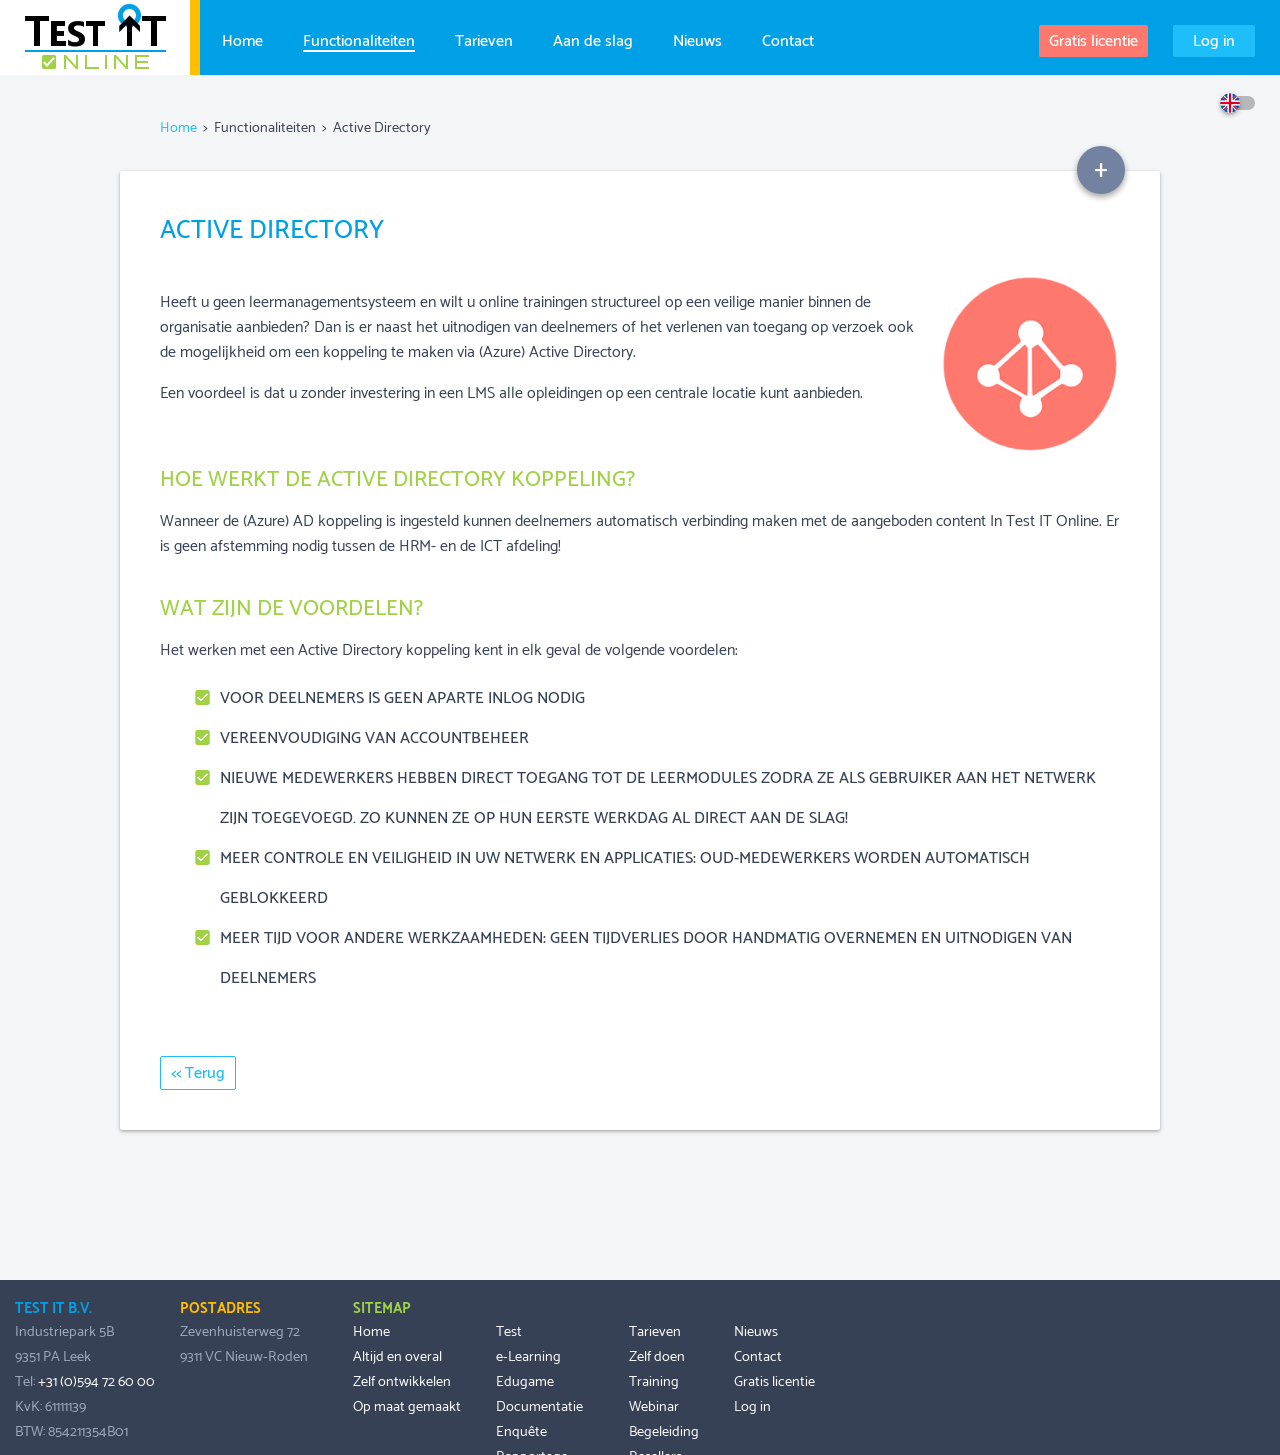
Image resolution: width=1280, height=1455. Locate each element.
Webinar (654, 1407)
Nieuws (697, 39)
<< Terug (198, 1073)
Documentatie (539, 1407)
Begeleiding (664, 1432)
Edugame (525, 1382)
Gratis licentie (1093, 41)
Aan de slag (593, 39)
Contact (788, 39)
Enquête (521, 1432)
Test (509, 1332)
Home (242, 39)
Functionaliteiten (359, 40)
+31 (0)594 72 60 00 (96, 1382)
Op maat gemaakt (407, 1407)
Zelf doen (657, 1357)
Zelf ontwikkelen (402, 1382)
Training (654, 1382)
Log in (1214, 41)
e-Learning (528, 1357)
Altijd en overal (397, 1357)
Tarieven (484, 39)
